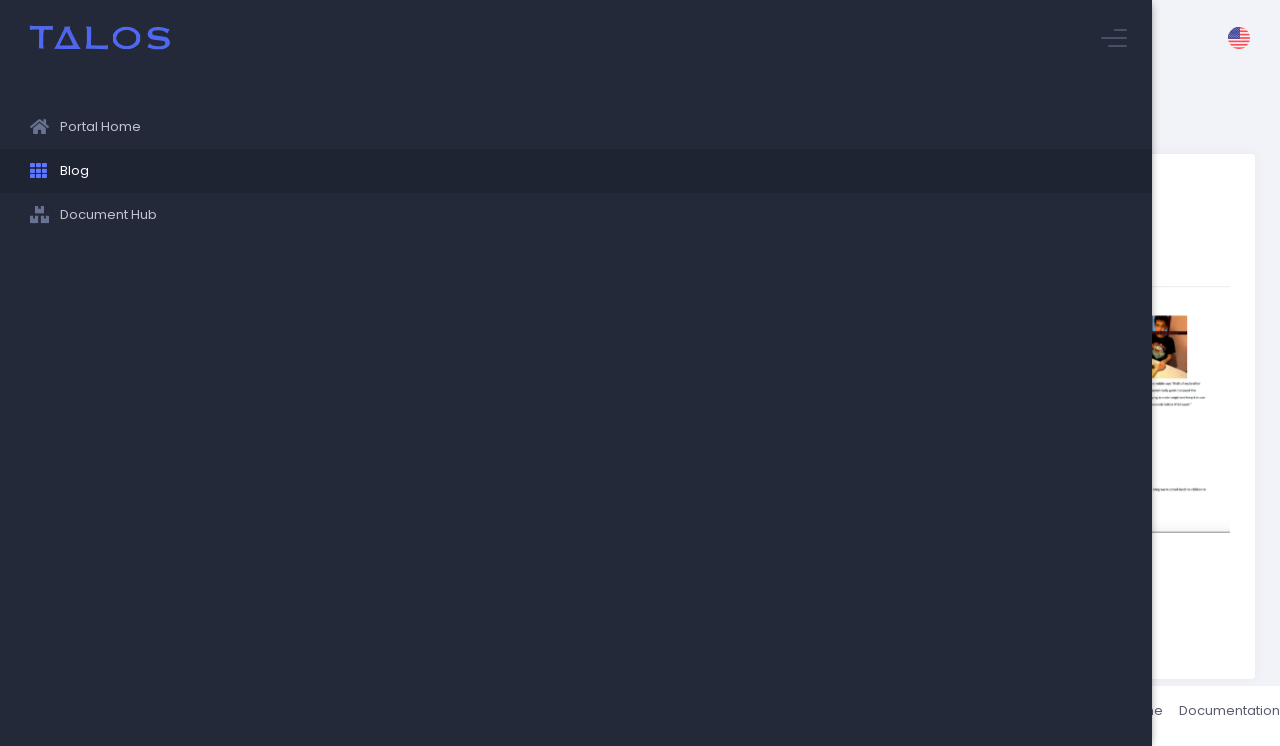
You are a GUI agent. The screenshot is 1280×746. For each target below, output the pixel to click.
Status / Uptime (1088, 715)
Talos (351, 715)
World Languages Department (414, 563)
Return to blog (369, 608)
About (1003, 715)
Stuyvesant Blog (339, 115)
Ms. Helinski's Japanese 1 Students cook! (539, 115)
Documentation (1204, 715)
